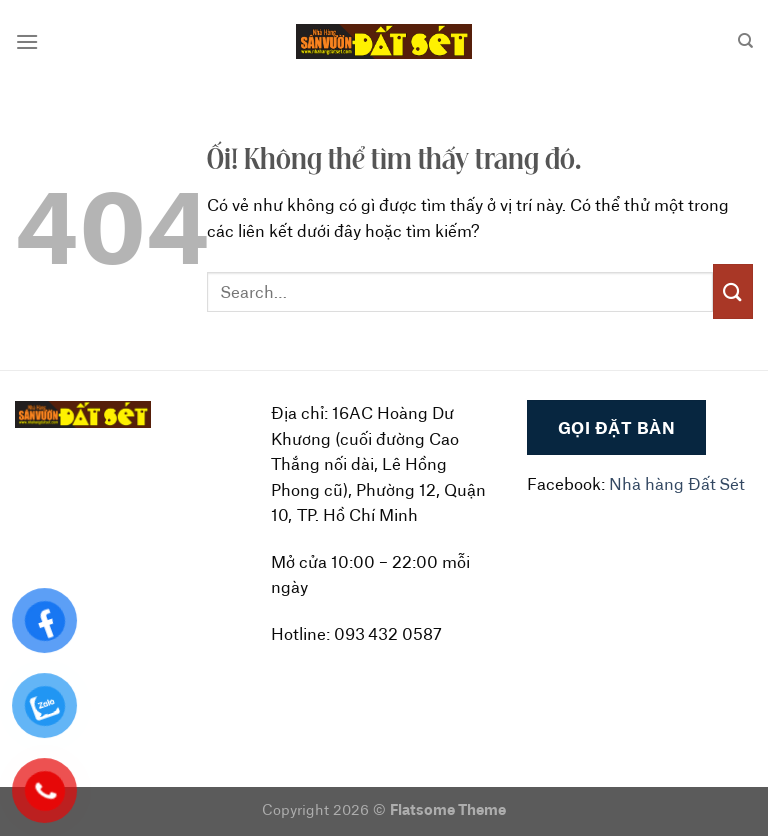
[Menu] (27, 41)
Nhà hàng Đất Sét (677, 483)
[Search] (745, 41)
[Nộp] (733, 291)
